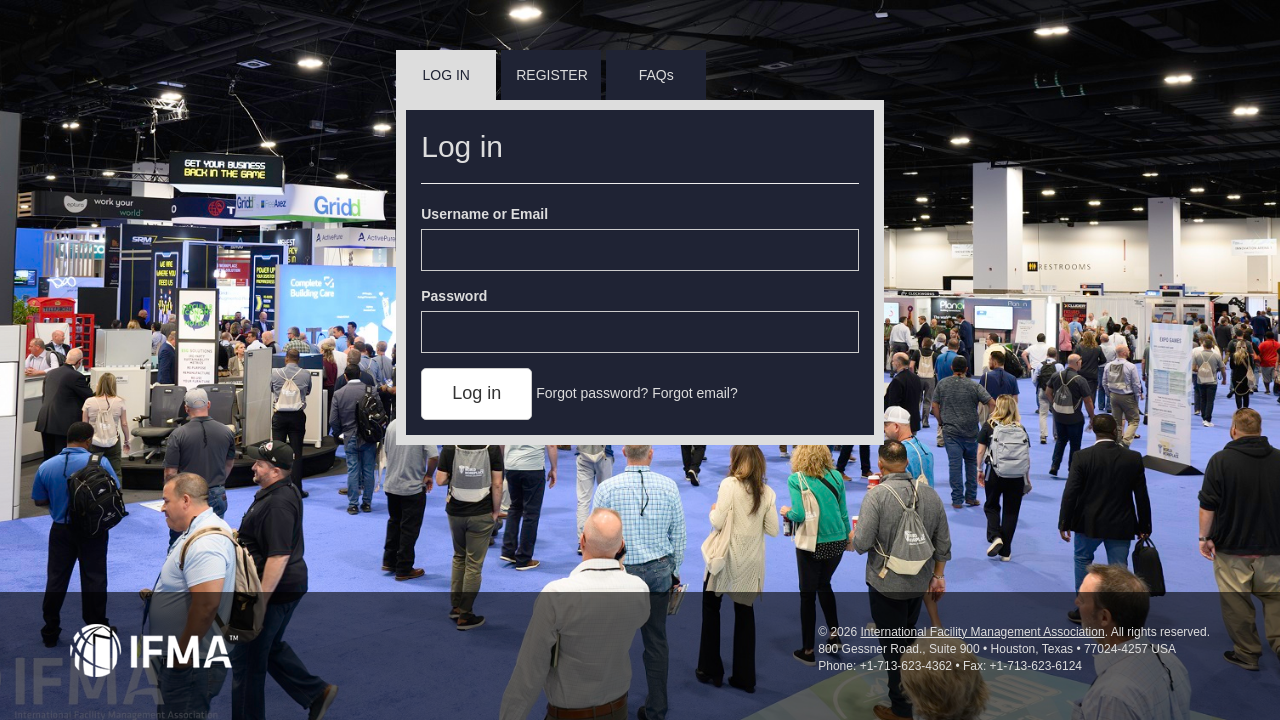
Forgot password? (592, 393)
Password (454, 296)
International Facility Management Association (982, 632)
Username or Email (484, 214)
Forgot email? (695, 393)
